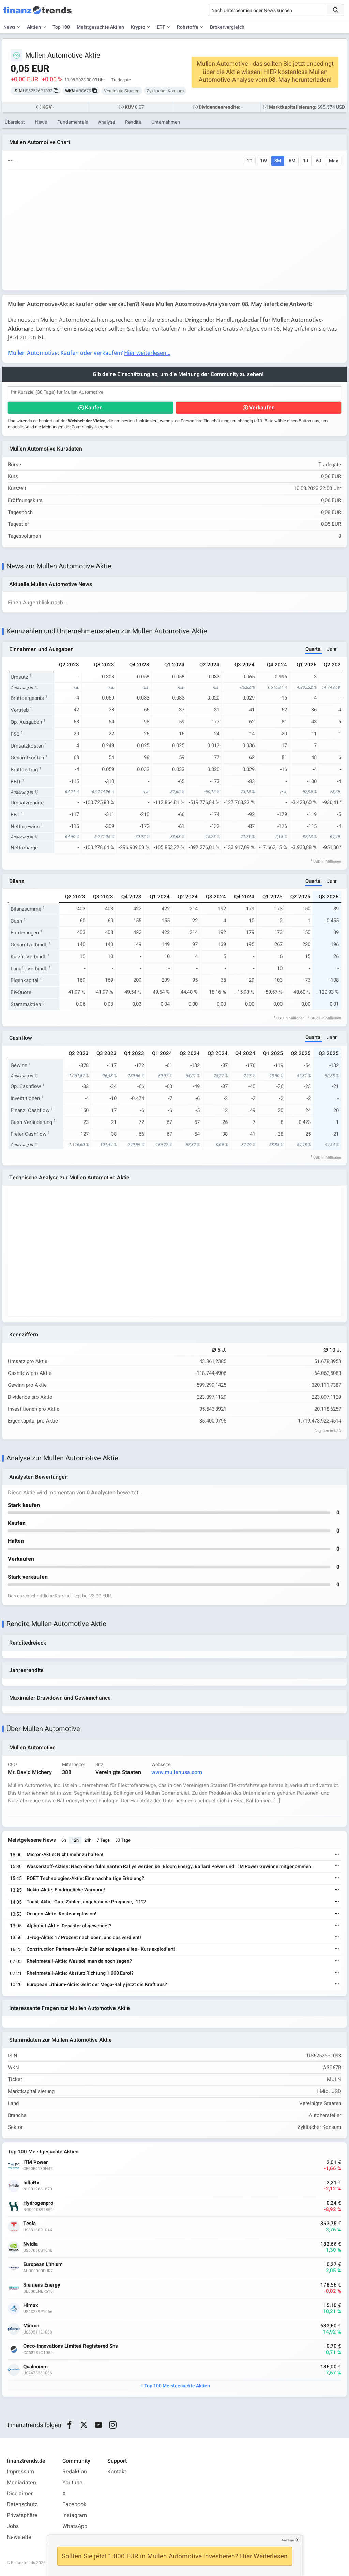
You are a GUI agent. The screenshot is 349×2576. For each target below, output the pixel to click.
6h (63, 1840)
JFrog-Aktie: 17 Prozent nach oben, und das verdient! (84, 1937)
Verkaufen (262, 408)
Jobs (13, 2526)
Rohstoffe (187, 27)
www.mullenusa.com (176, 1772)
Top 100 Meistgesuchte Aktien (177, 2385)
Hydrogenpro (38, 2203)
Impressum (20, 2472)
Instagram (74, 2515)
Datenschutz (22, 2504)
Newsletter (20, 2537)
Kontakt (116, 2472)
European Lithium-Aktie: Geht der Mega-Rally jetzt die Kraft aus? (97, 1984)
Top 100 (61, 27)
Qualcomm (35, 2366)
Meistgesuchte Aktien (100, 27)
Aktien (34, 27)
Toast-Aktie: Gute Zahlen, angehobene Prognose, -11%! (86, 1901)
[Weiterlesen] (337, 1854)
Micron (31, 2325)
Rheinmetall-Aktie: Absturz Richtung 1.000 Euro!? (80, 1973)
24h (87, 1840)
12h (75, 1840)
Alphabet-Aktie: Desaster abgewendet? (69, 1925)
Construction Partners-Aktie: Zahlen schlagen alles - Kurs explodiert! (101, 1949)
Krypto (138, 27)
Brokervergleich (227, 27)
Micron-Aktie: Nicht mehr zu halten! (65, 1854)
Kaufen (94, 408)
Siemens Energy (41, 2285)
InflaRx (31, 2182)
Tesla (29, 2223)
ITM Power (35, 2162)
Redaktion (74, 2472)
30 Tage (123, 1840)
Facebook (74, 2504)
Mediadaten (21, 2483)
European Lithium (43, 2264)
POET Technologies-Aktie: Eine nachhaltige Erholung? (85, 1878)
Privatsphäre (22, 2515)
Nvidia (30, 2244)
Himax (30, 2305)
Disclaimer (20, 2493)
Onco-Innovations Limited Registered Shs (70, 2346)
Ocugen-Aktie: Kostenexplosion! (61, 1913)
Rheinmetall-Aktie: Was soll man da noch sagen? (79, 1961)
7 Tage (103, 1840)
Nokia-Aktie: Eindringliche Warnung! (66, 1890)
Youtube (72, 2483)
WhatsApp (74, 2526)
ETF (161, 27)
